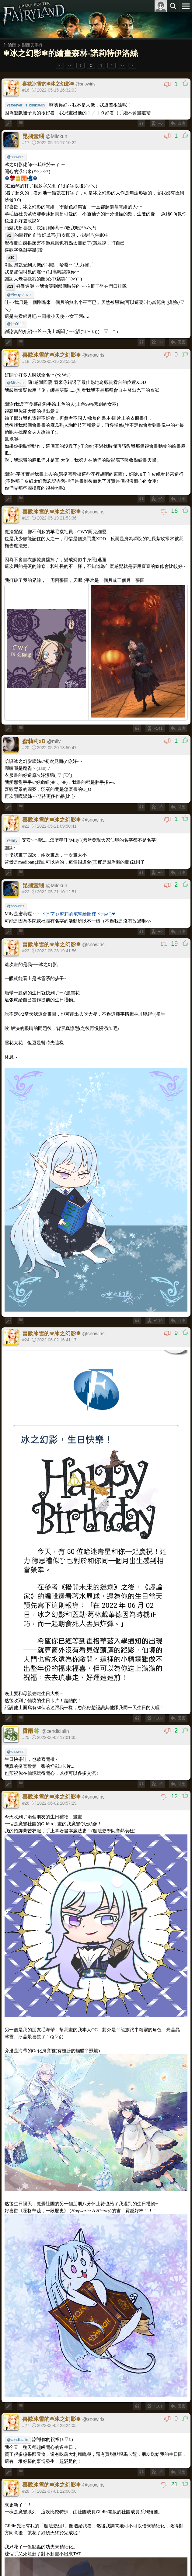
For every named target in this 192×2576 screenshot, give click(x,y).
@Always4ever (19, 295)
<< (70, 65)
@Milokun (15, 383)
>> (122, 65)
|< (59, 65)
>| (132, 65)
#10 (11, 258)
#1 (9, 235)
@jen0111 (15, 324)
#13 (10, 286)
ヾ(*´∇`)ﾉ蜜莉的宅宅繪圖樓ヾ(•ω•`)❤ (78, 913)
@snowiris (15, 157)
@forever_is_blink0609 (26, 105)
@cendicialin (17, 2440)
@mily (12, 840)
